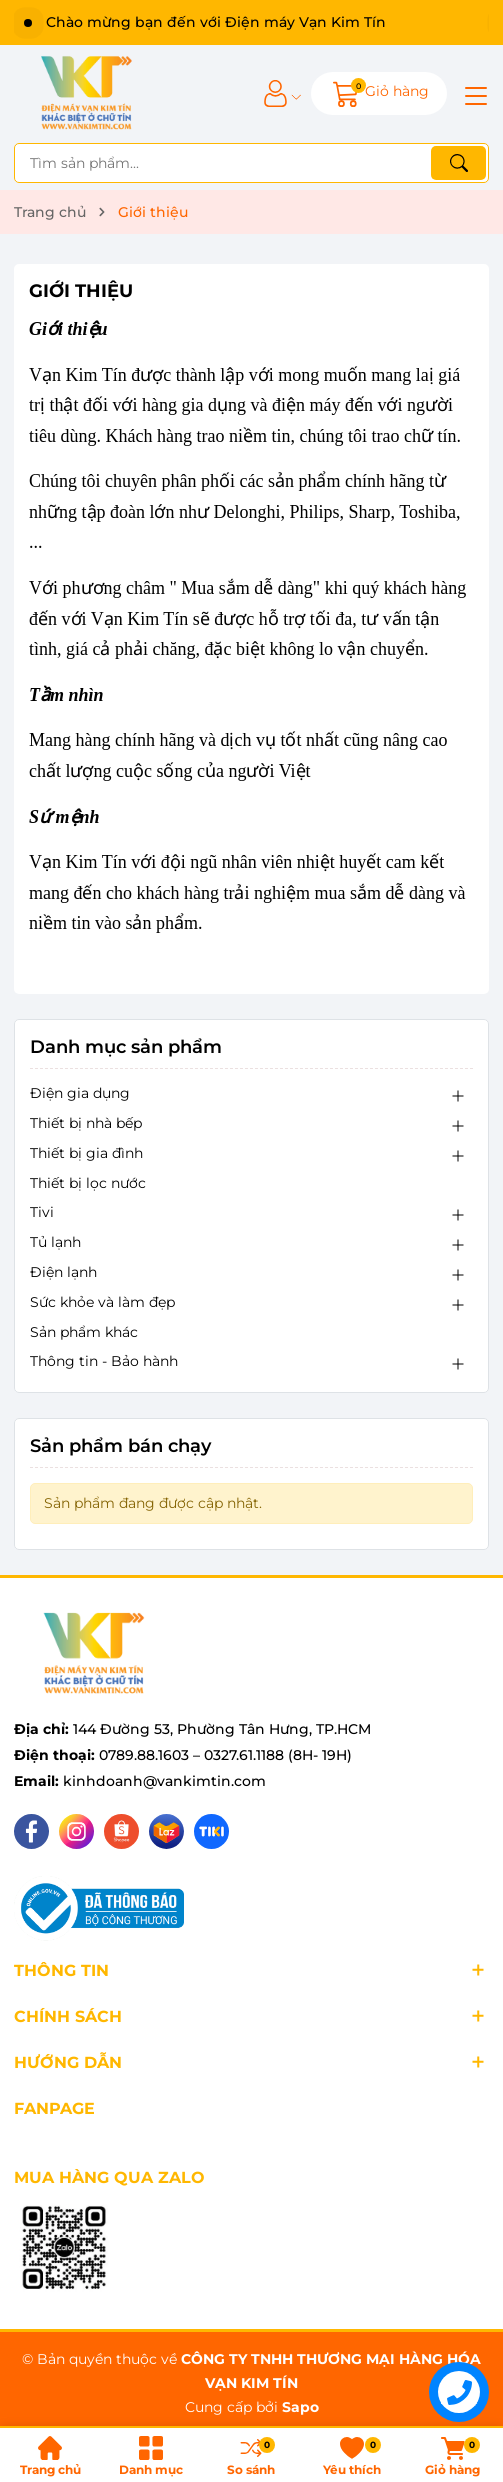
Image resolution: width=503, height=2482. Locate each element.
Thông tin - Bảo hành (104, 1361)
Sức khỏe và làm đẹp (102, 1302)
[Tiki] (211, 1831)
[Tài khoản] (275, 93)
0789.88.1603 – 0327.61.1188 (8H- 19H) (225, 1755)
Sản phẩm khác (84, 1332)
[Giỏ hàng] (379, 93)
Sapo (300, 2407)
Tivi (42, 1212)
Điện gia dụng (80, 1093)
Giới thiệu (81, 291)
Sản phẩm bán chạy (120, 1446)
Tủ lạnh (55, 1242)
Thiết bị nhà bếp (86, 1123)
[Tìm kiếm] (458, 163)
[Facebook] (31, 1831)
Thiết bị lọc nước (88, 1183)
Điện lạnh (63, 1272)
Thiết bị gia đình (86, 1153)
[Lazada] (166, 1831)
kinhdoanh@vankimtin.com (164, 1781)
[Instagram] (76, 1831)
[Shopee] (121, 1831)
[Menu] (473, 94)
